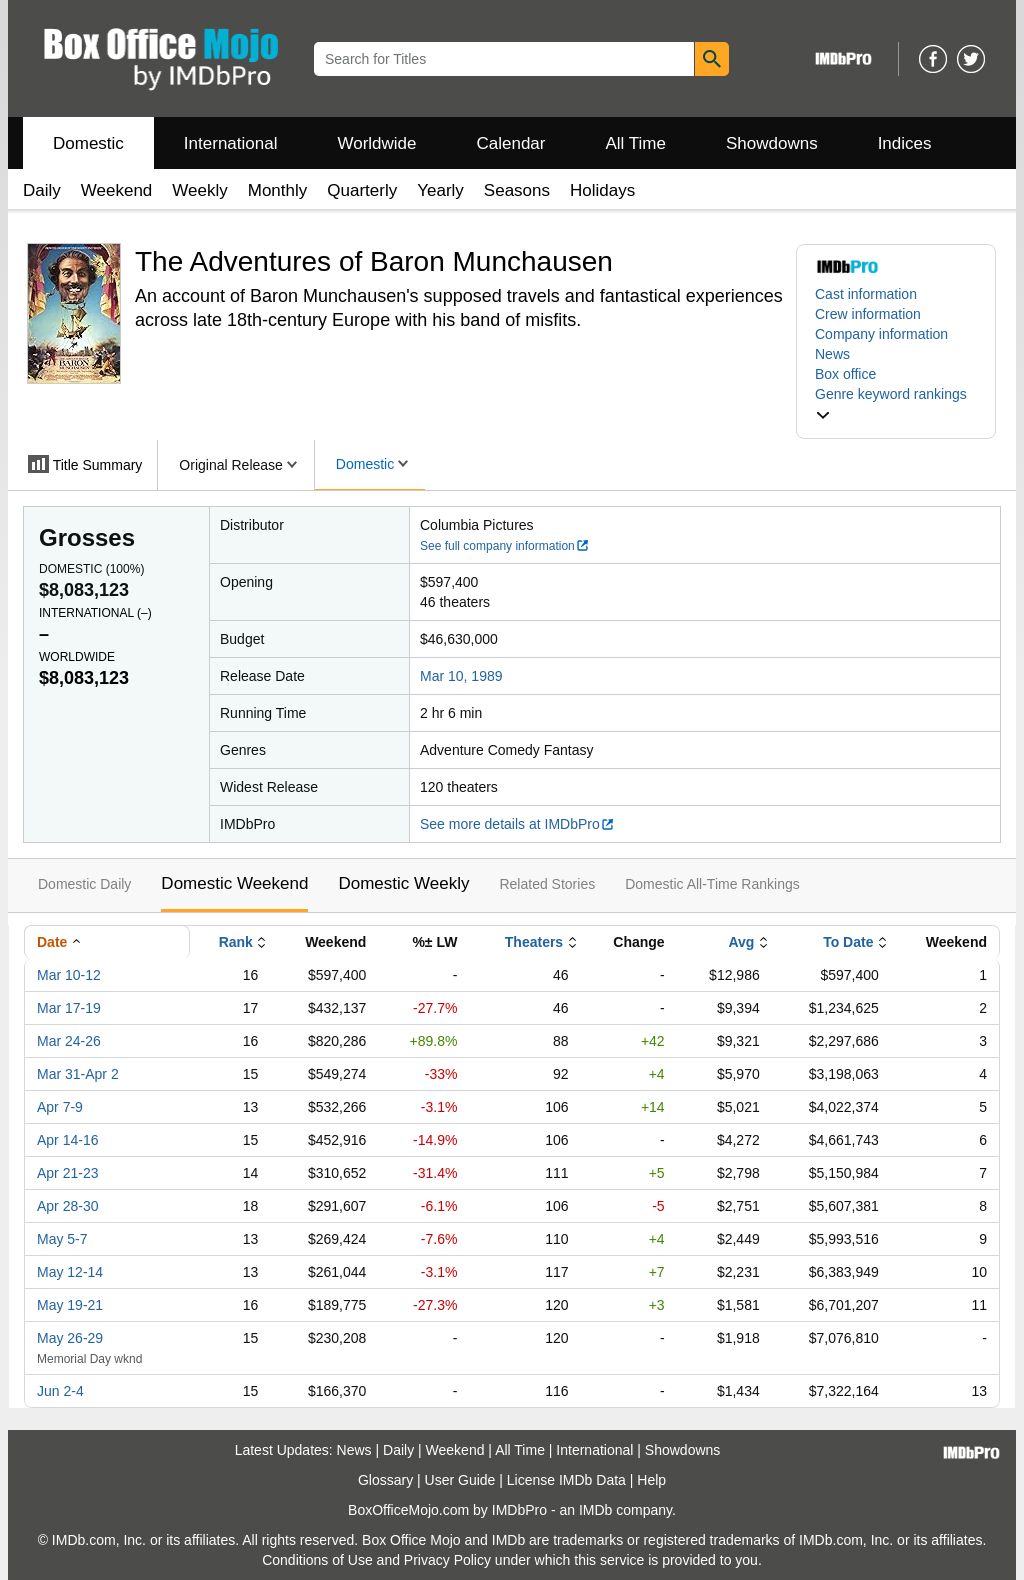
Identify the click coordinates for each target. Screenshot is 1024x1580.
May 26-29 (70, 1338)
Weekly (199, 190)
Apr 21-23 (67, 1173)
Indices (905, 143)
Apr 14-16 (67, 1140)
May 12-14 (70, 1272)
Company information (881, 334)
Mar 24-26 (69, 1041)
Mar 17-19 (69, 1008)
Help (651, 1480)
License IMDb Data (566, 1480)
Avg (741, 942)
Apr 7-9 (60, 1107)
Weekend (117, 190)
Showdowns (772, 143)
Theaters (534, 942)
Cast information (866, 294)
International (231, 143)
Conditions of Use (317, 1560)
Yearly (440, 190)
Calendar (511, 143)
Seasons (517, 190)
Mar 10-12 (69, 975)
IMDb (595, 1510)
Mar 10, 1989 (461, 676)
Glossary (385, 1480)
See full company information (505, 546)
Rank (236, 942)
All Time (636, 143)
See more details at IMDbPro (517, 824)
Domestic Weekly (403, 883)
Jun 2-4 (60, 1391)
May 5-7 (62, 1239)
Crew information (868, 314)
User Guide (460, 1480)
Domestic (88, 143)
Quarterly (362, 190)
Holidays (602, 190)
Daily (42, 190)
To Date (848, 942)
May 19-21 (70, 1305)
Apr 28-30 (67, 1206)
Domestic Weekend (234, 883)
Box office (845, 374)
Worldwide (376, 143)
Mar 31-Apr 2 (78, 1074)
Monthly (278, 190)
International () (95, 613)
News (832, 354)
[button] (896, 404)
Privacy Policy (447, 1560)
